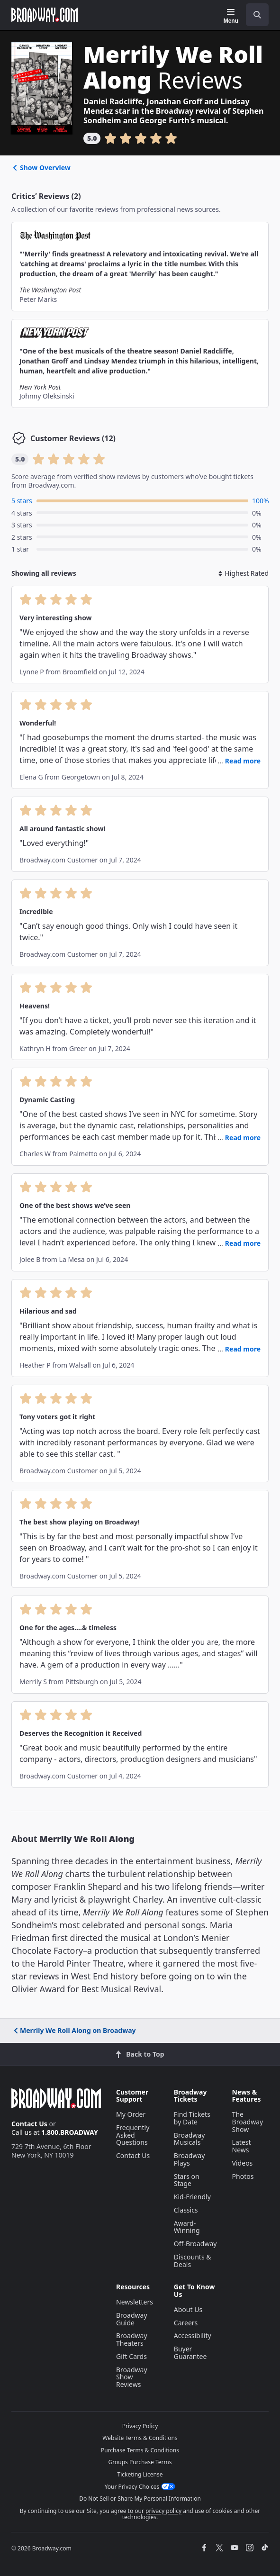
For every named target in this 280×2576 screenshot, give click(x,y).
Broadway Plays (189, 2159)
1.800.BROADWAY (69, 2132)
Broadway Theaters (131, 2339)
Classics (186, 2209)
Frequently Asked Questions (132, 2135)
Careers (186, 2322)
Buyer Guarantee (190, 2352)
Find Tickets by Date (192, 2118)
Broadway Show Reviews (131, 2377)
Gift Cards (131, 2356)
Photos (243, 2176)
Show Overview (41, 167)
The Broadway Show (247, 2122)
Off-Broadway (195, 2243)
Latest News (241, 2146)
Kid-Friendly (192, 2196)
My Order (130, 2114)
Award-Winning (187, 2227)
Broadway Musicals (189, 2139)
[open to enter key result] (257, 14)
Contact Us (29, 2123)
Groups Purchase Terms (140, 2462)
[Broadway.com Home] (44, 15)
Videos (242, 2163)
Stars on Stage (186, 2180)
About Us (188, 2309)
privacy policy (163, 2511)
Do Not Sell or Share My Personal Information (140, 2498)
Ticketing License (140, 2474)
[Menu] (231, 16)
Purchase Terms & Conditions (140, 2450)
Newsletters (134, 2301)
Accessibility (192, 2335)
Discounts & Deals (192, 2260)
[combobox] (253, 14)
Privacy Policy (140, 2426)
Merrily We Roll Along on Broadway (74, 2030)
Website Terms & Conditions (139, 2438)
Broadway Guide (131, 2319)
